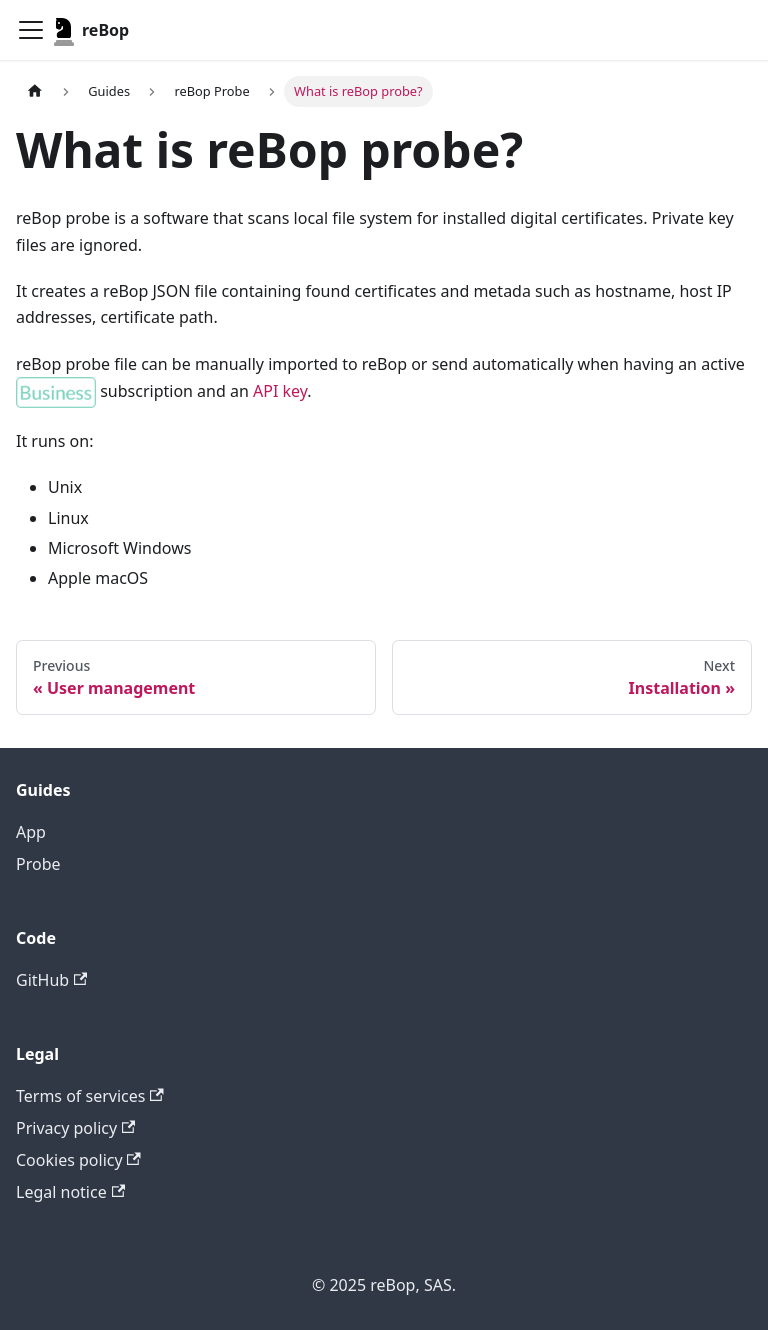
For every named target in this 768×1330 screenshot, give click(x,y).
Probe (38, 864)
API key (280, 391)
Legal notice (70, 1192)
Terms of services (90, 1096)
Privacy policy (75, 1128)
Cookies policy (78, 1160)
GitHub (51, 980)
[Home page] (35, 91)
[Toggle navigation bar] (31, 30)
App (31, 832)
